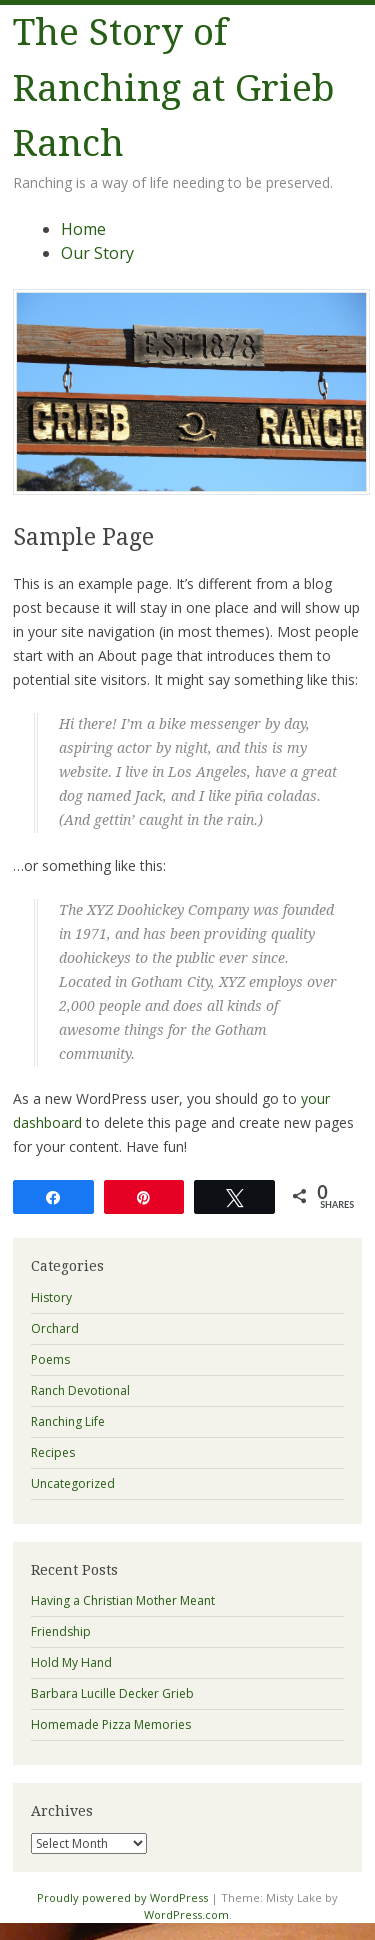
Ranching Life (68, 1421)
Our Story (97, 253)
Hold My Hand (71, 1662)
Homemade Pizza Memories (111, 1724)
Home (83, 229)
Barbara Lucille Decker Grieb (112, 1693)
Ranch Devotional (80, 1390)
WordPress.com (186, 1914)
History (51, 1297)
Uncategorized (73, 1483)
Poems (50, 1359)
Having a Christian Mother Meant (123, 1600)
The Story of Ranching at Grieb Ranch (174, 88)
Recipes (53, 1452)
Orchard (55, 1328)
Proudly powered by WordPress (122, 1897)
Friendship (61, 1631)
